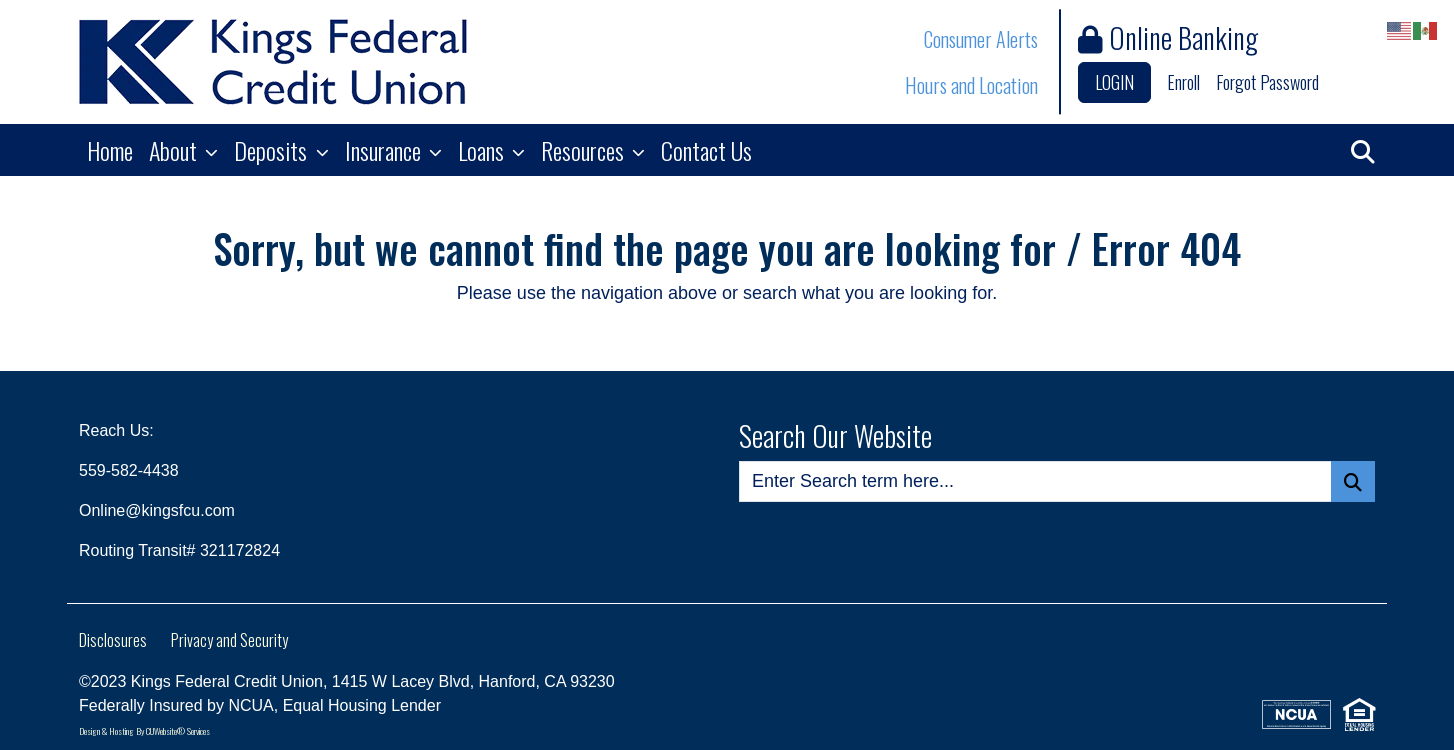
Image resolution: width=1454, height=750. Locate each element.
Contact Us (706, 150)
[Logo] (273, 62)
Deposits (273, 150)
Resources (585, 150)
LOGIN (1114, 82)
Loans (483, 150)
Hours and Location (971, 85)
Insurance (385, 150)
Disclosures (113, 640)
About (175, 150)
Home (110, 150)
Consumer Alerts (981, 39)
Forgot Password (1267, 82)
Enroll (1183, 82)
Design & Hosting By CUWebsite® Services (144, 731)
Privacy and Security (229, 640)
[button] (1363, 150)
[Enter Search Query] (1035, 481)
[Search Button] (1353, 481)
